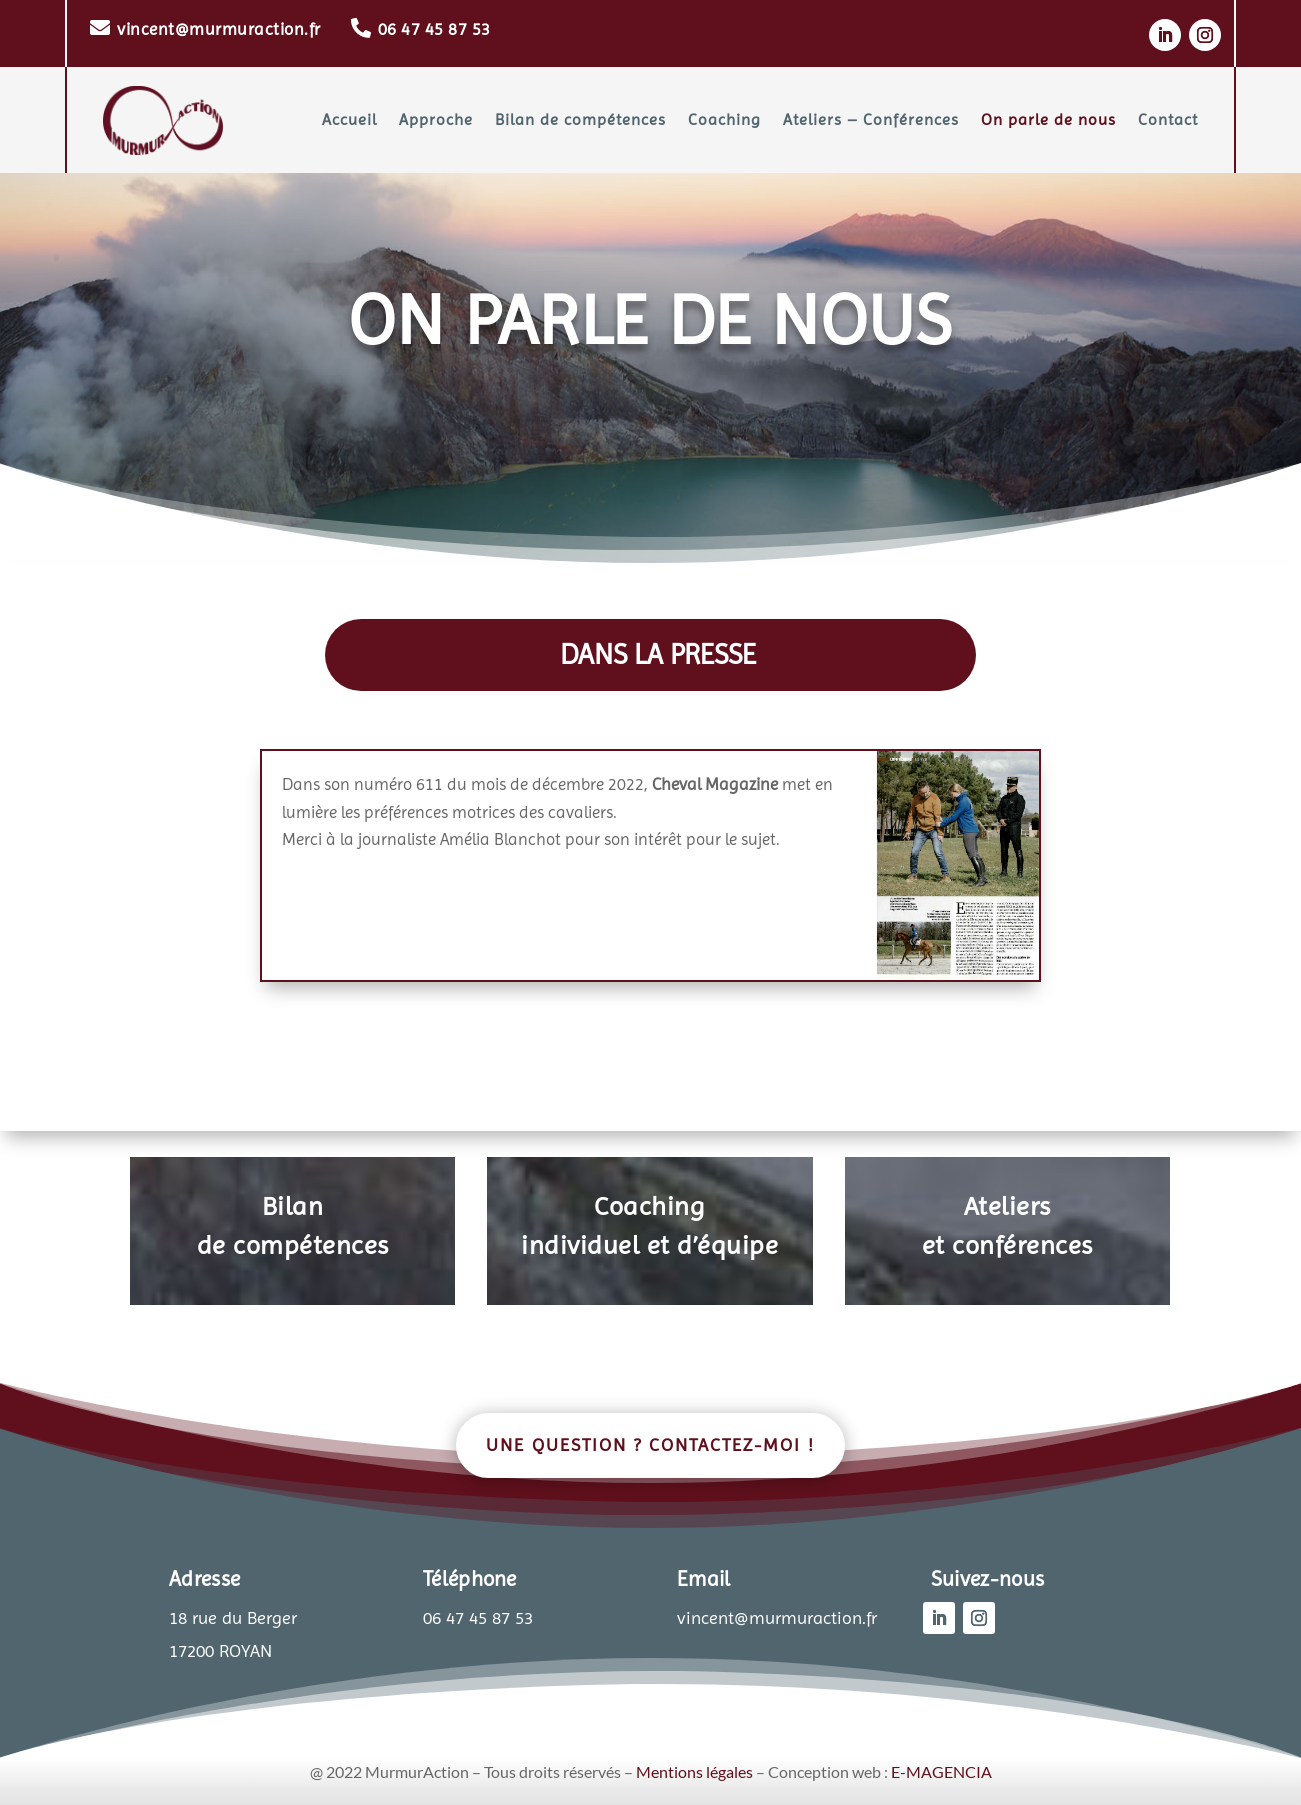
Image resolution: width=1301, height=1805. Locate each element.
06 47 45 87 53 (434, 29)
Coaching (724, 119)
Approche (436, 119)
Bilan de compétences (580, 119)
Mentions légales (694, 1771)
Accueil (349, 119)
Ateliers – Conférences (871, 119)
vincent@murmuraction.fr (219, 29)
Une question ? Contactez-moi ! (650, 1444)
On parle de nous (1048, 119)
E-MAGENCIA (941, 1771)
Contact (1168, 119)
